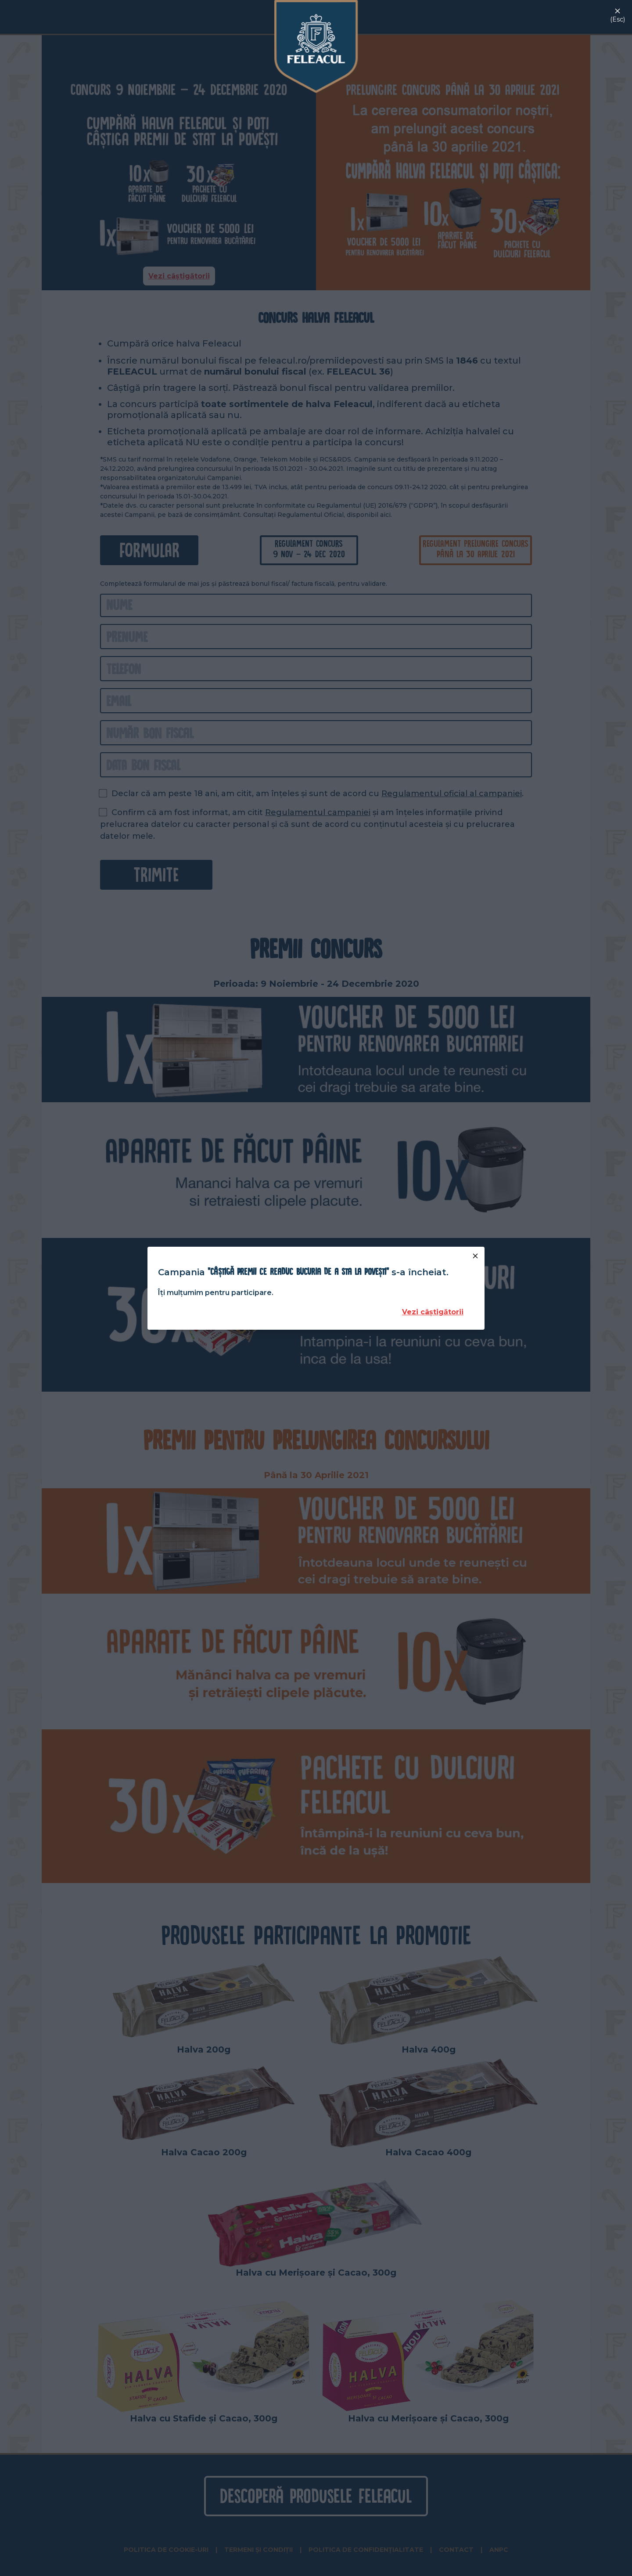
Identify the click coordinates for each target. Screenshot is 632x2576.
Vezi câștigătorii (432, 1312)
